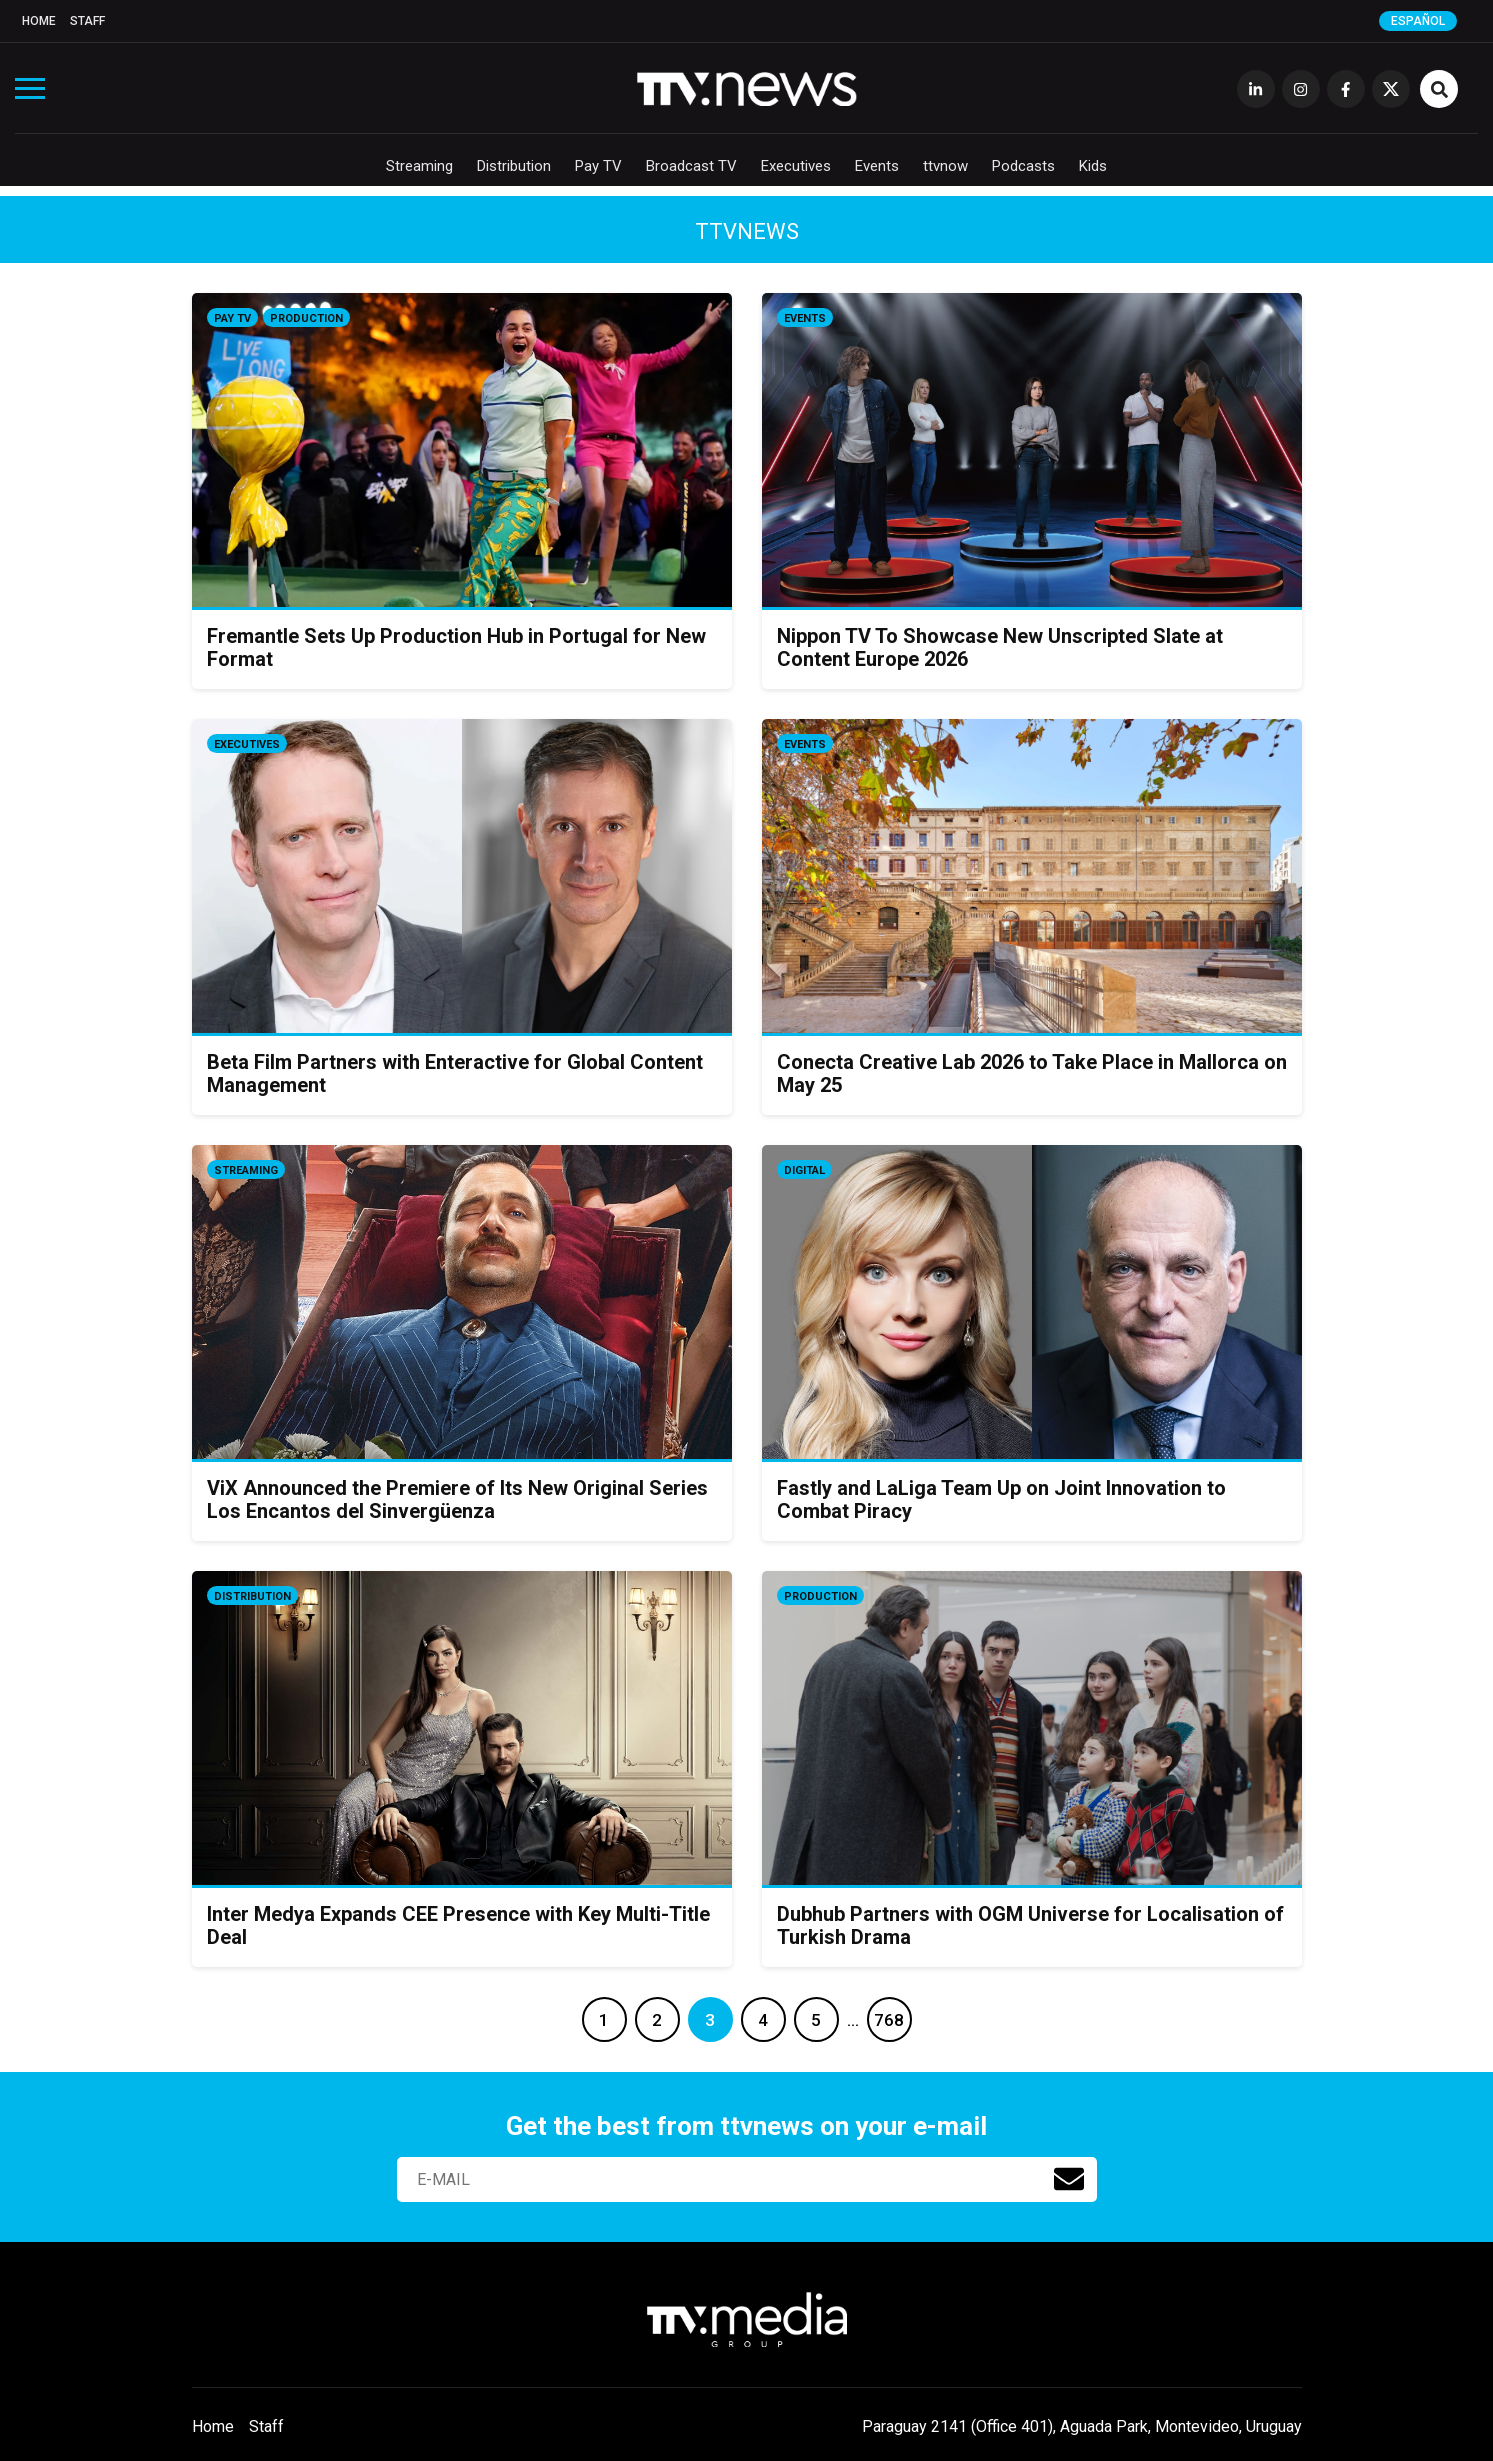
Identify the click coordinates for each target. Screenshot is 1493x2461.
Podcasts (1023, 166)
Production (306, 318)
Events (877, 166)
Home (39, 21)
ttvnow (945, 166)
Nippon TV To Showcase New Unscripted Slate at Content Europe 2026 (1000, 647)
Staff (87, 21)
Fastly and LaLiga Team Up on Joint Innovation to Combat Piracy (1001, 1499)
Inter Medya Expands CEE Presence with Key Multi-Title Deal (458, 1925)
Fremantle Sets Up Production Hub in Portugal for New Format (456, 647)
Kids (1093, 166)
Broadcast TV (691, 166)
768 (889, 2020)
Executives (796, 166)
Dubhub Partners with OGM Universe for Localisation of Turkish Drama (1030, 1925)
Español (1418, 21)
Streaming (419, 166)
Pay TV (598, 166)
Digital (804, 1170)
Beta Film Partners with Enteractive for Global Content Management (455, 1073)
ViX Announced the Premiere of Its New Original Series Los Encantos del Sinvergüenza (457, 1499)
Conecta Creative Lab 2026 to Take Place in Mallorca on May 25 (1032, 1073)
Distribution (514, 166)
